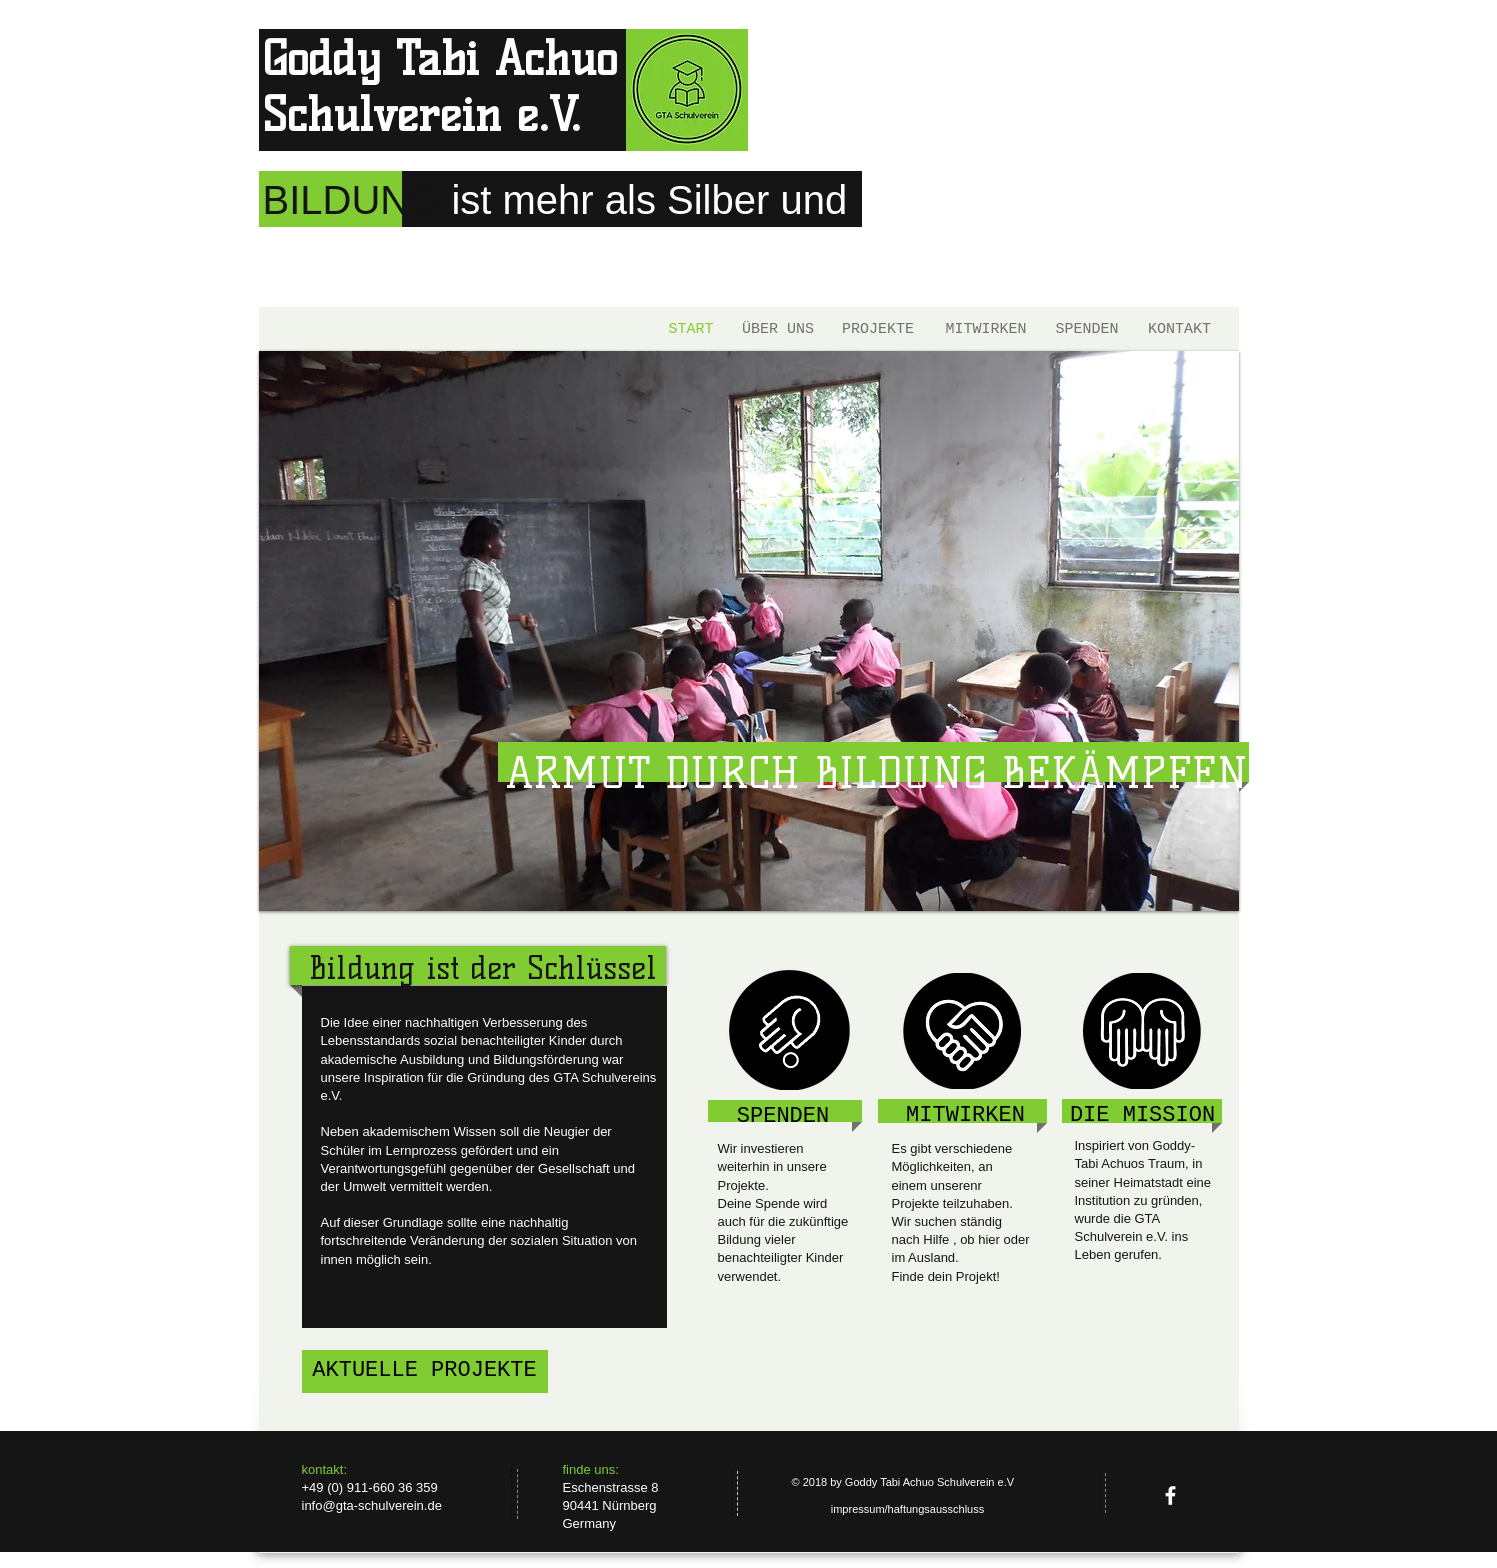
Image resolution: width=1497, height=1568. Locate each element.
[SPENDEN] (1087, 329)
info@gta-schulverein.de (372, 1505)
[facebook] (1170, 1495)
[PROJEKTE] (878, 329)
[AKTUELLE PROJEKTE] (425, 1371)
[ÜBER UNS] (778, 329)
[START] (691, 329)
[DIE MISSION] (1143, 1116)
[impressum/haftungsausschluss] (908, 1509)
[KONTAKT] (1180, 329)
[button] (749, 631)
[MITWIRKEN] (986, 329)
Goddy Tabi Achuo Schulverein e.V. (439, 87)
